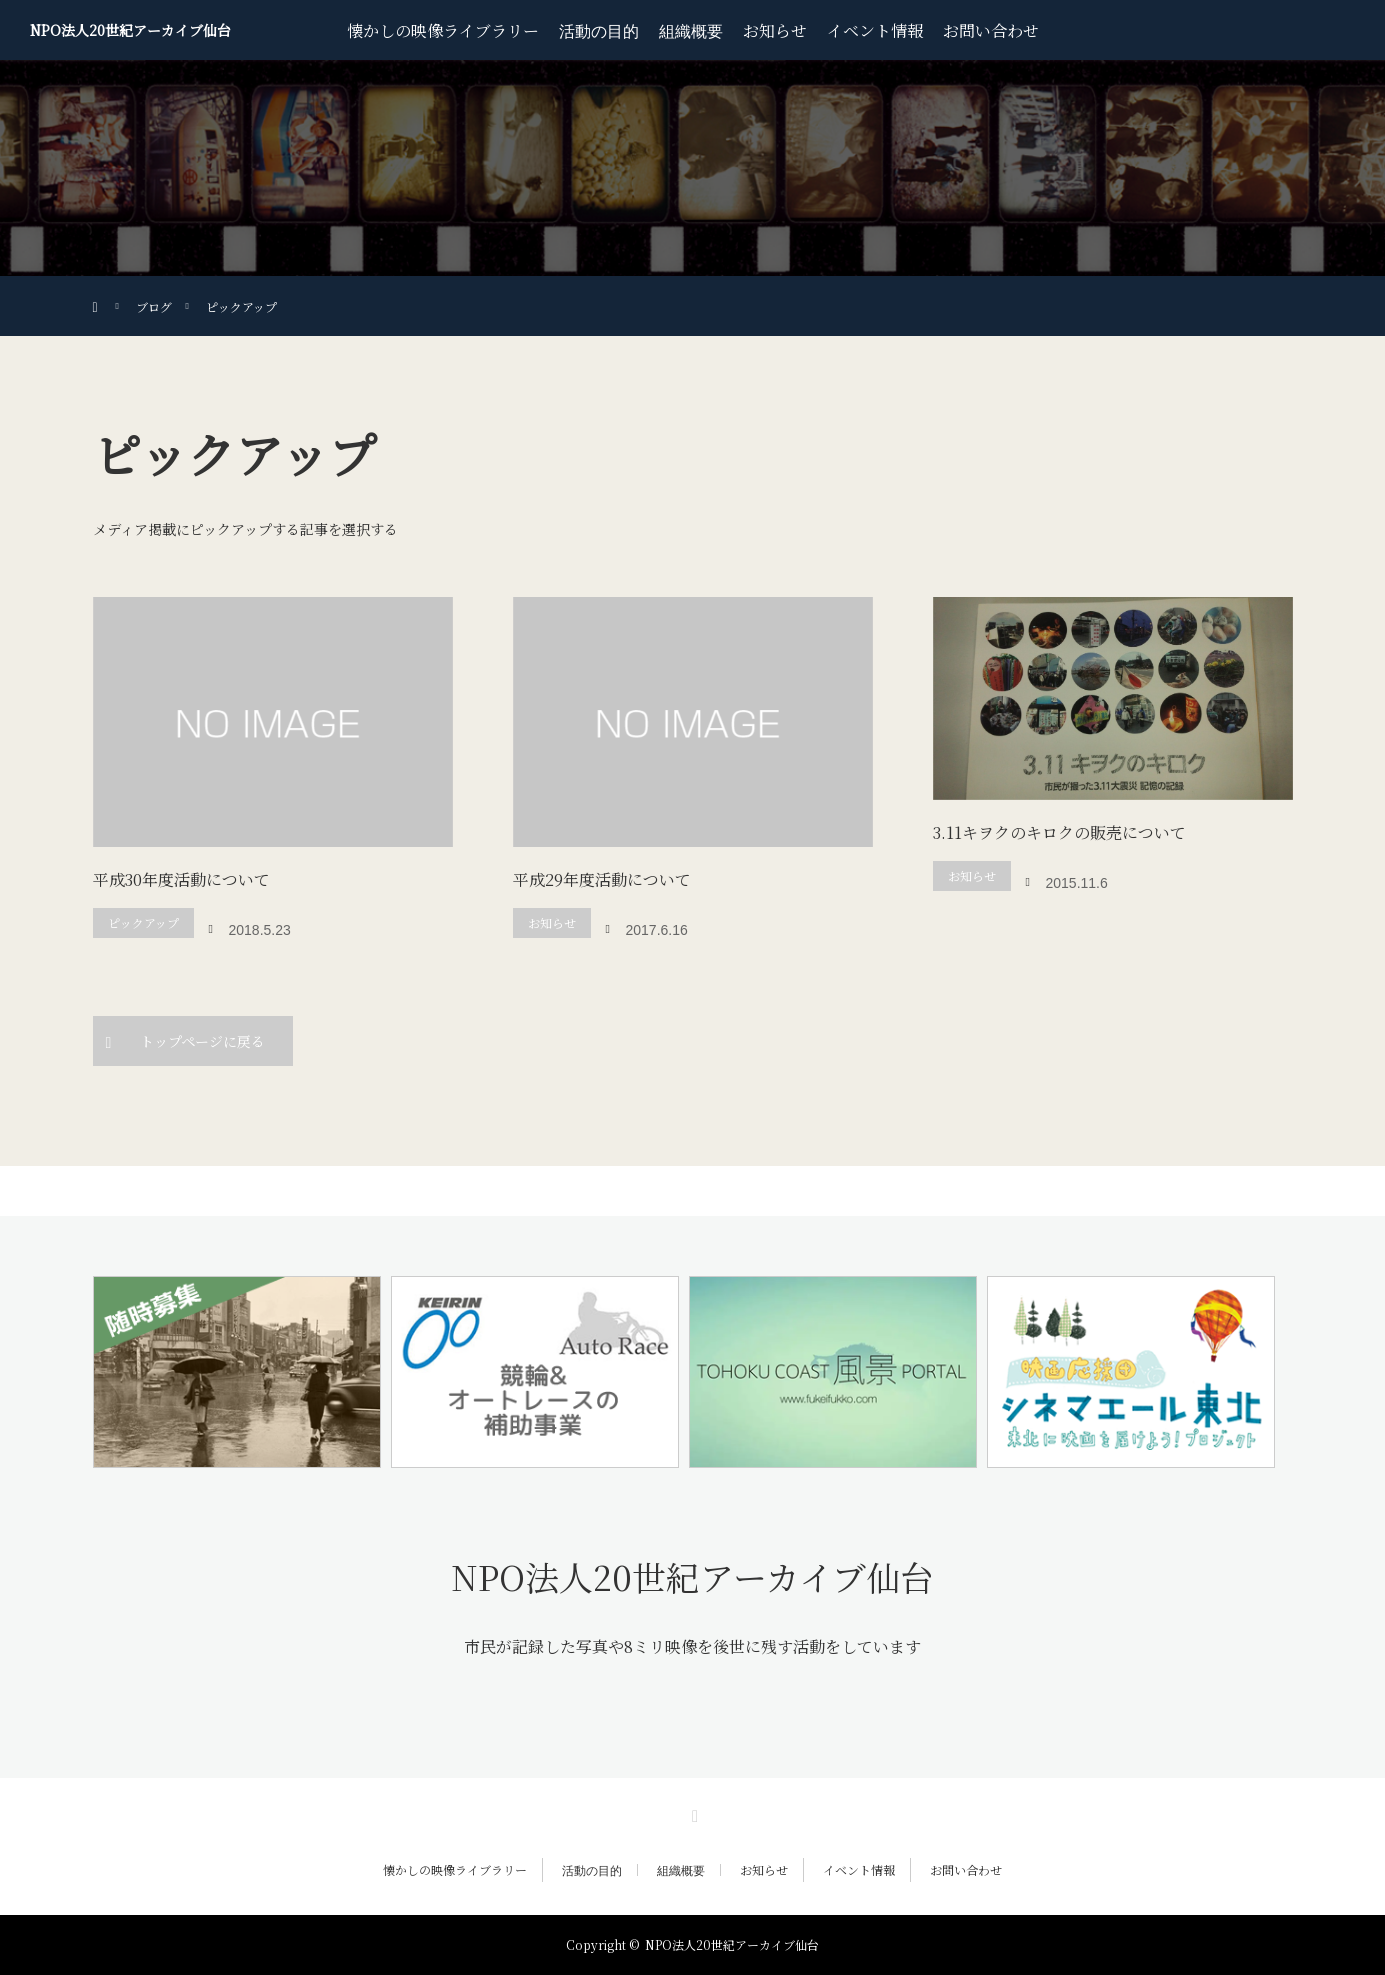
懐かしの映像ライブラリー (443, 30)
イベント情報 (875, 30)
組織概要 (691, 30)
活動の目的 (599, 30)
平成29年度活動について (602, 879)
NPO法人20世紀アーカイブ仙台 (130, 30)
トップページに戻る (202, 1041)
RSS (693, 1813)
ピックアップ (143, 922)
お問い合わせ (991, 30)
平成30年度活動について (181, 879)
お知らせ (775, 30)
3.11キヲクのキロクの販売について (1059, 832)
